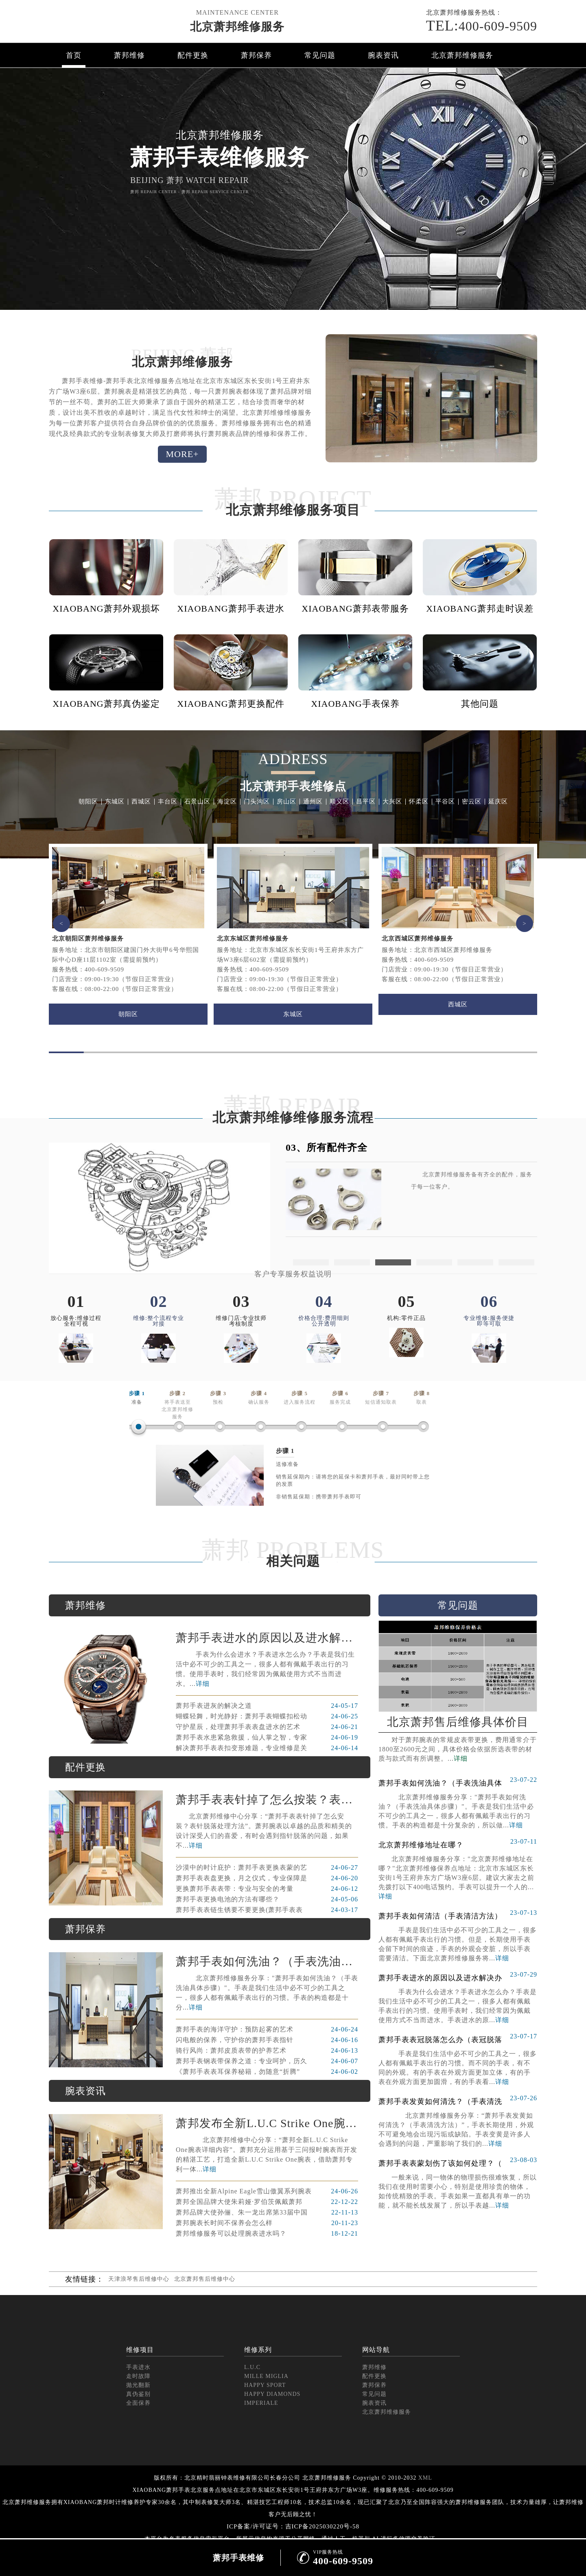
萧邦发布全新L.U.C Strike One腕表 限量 (267, 2123)
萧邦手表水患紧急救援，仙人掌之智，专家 (267, 1737)
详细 (203, 1683)
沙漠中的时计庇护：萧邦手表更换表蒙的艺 (267, 1867)
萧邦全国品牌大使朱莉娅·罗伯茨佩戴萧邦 (267, 2202)
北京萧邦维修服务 (237, 26)
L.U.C (252, 2367)
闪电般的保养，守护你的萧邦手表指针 (267, 2040)
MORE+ (182, 454)
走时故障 (138, 2376)
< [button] (61, 923)
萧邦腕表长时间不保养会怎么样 (267, 2223)
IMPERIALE (261, 2403)
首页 (73, 55)
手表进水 (138, 2367)
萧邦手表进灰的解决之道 (267, 1706)
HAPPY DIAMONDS (272, 2394)
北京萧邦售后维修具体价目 (458, 1722)
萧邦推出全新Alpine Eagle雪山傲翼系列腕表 (267, 2191)
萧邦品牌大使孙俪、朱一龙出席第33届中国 (267, 2212)
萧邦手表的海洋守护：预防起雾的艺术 (267, 2029)
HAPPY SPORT (265, 2385)
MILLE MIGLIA (266, 2376)
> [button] (525, 923)
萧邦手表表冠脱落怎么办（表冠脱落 (457, 2037)
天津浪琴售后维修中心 (138, 2279)
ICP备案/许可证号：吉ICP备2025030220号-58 (293, 2526)
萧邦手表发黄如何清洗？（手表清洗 (457, 2099)
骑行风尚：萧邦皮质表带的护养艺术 (267, 2050)
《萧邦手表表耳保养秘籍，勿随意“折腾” (267, 2071)
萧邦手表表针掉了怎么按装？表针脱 (267, 1799)
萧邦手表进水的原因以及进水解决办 (267, 1637)
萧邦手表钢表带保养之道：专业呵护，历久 (267, 2061)
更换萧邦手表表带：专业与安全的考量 (267, 1889)
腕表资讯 (383, 55)
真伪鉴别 (138, 2394)
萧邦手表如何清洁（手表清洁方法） (457, 1913)
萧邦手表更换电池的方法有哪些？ (267, 1899)
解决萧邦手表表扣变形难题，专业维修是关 (267, 1748)
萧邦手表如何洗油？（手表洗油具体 (267, 1961)
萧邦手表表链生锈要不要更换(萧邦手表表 (267, 1910)
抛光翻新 (138, 2385)
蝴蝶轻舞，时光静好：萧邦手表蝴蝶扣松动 (267, 1716)
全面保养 (138, 2403)
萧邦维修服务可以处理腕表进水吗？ (267, 2233)
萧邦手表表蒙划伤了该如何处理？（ (457, 2160)
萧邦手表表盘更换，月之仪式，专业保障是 (267, 1878)
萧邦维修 (129, 55)
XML (425, 2478)
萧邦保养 (256, 55)
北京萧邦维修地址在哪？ (457, 1842)
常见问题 (319, 55)
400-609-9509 (481, 25)
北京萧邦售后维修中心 (204, 2279)
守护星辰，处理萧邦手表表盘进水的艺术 (267, 1727)
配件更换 (192, 55)
